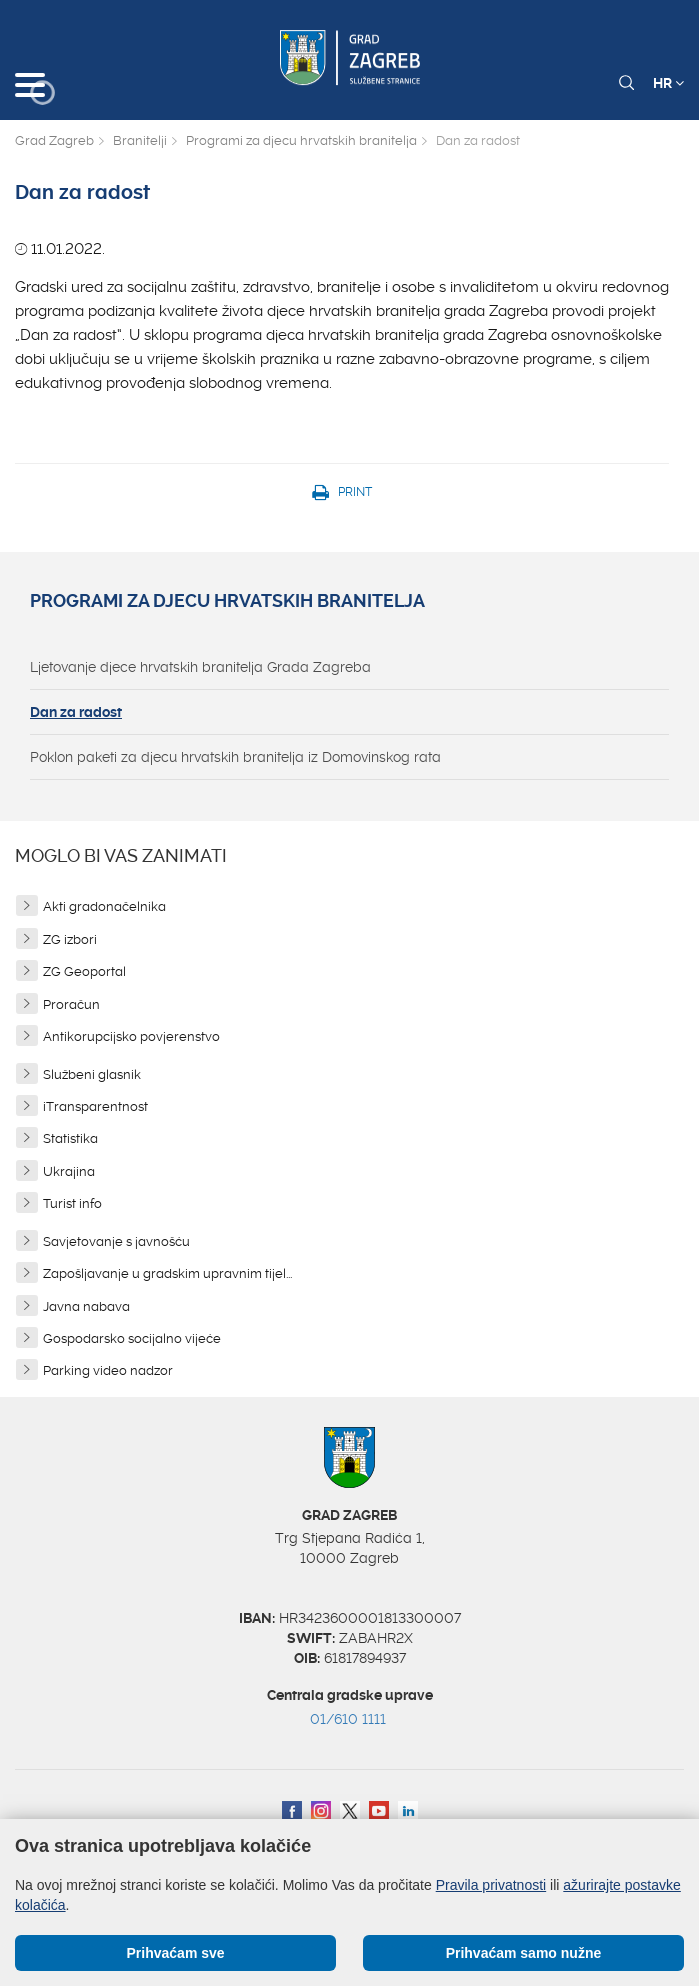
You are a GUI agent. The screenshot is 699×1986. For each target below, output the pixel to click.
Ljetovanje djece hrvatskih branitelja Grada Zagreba (200, 667)
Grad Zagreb (54, 140)
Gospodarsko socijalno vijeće (132, 1338)
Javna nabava (86, 1306)
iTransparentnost (95, 1106)
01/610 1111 (348, 1719)
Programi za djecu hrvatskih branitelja (301, 140)
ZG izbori (70, 939)
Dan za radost (76, 712)
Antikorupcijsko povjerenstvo (131, 1036)
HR (668, 83)
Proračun (71, 1004)
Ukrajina (69, 1171)
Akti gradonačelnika (104, 906)
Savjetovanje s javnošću (116, 1241)
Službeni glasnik (92, 1074)
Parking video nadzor (108, 1370)
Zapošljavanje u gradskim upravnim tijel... (167, 1273)
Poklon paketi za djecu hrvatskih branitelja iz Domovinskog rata (235, 757)
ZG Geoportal (84, 971)
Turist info (72, 1203)
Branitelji (140, 140)
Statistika (70, 1138)
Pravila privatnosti (491, 1885)
